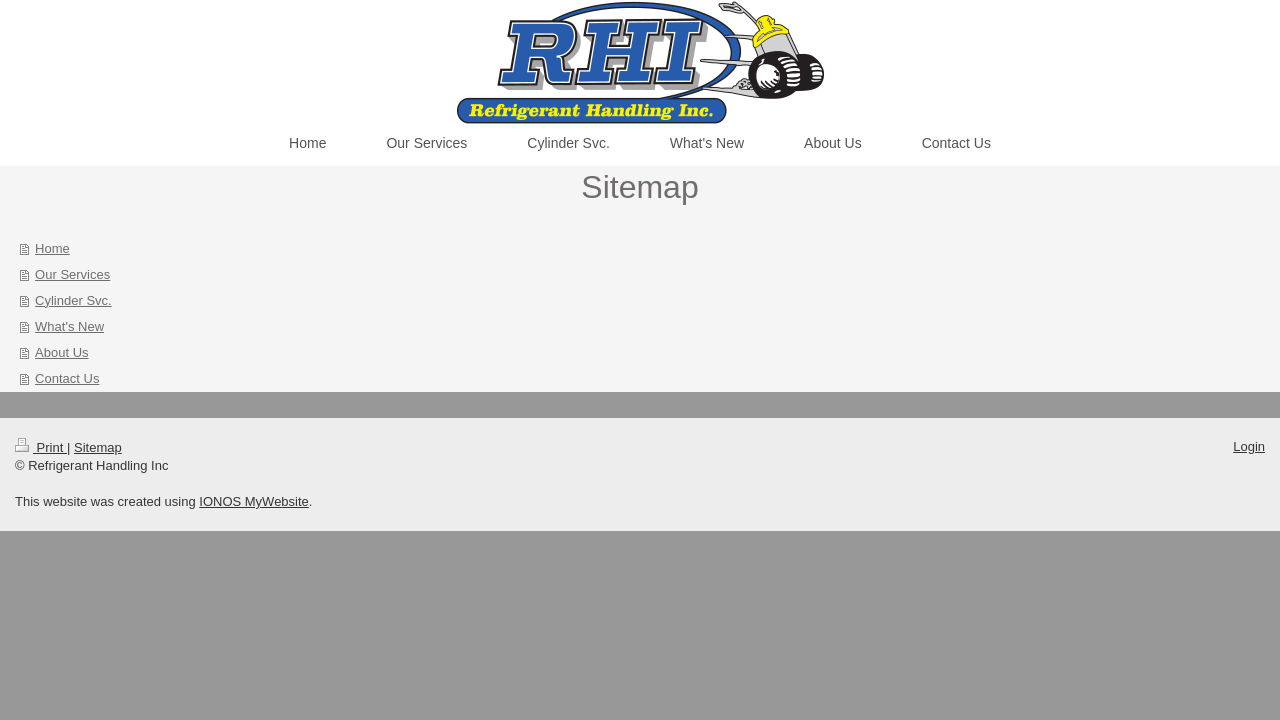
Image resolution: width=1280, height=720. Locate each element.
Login (1249, 446)
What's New (69, 326)
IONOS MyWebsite (254, 501)
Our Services (72, 274)
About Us (61, 352)
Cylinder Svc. (73, 300)
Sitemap (98, 447)
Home (52, 248)
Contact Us (67, 378)
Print (41, 447)
